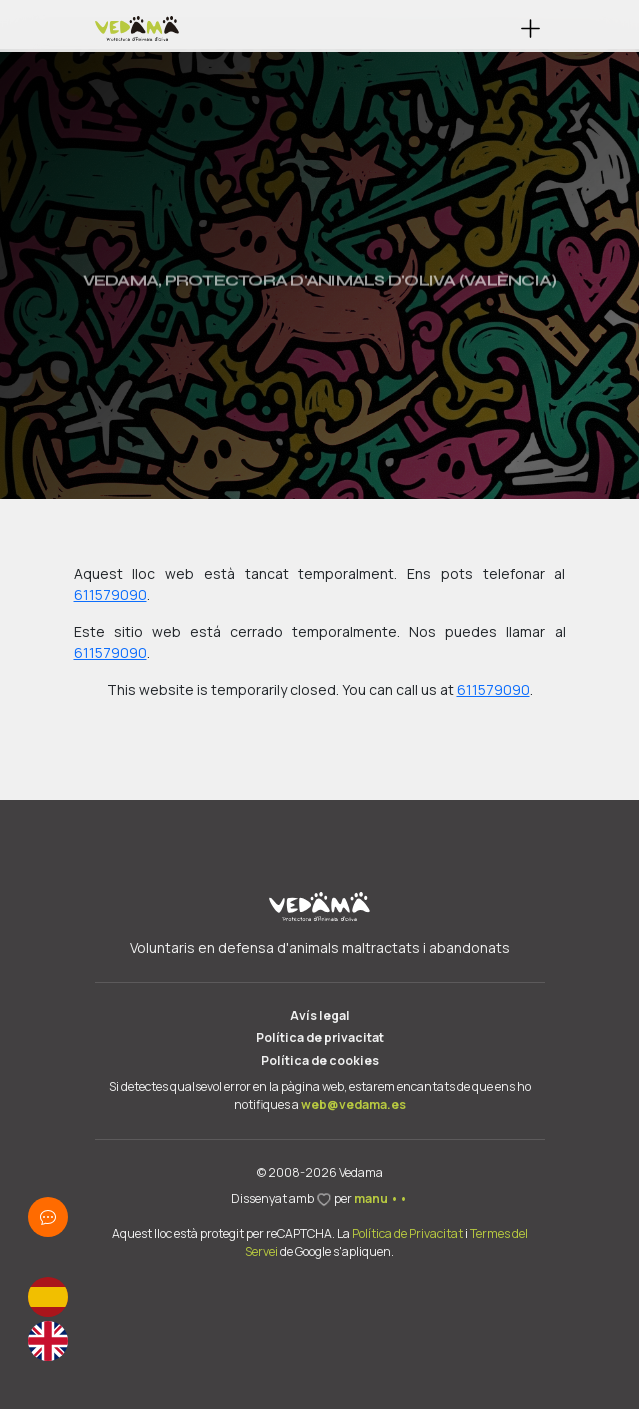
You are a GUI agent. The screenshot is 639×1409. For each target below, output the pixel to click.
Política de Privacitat (407, 1233)
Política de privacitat (320, 1037)
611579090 (110, 594)
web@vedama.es (353, 1104)
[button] (530, 28)
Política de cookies (320, 1060)
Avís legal (320, 1015)
